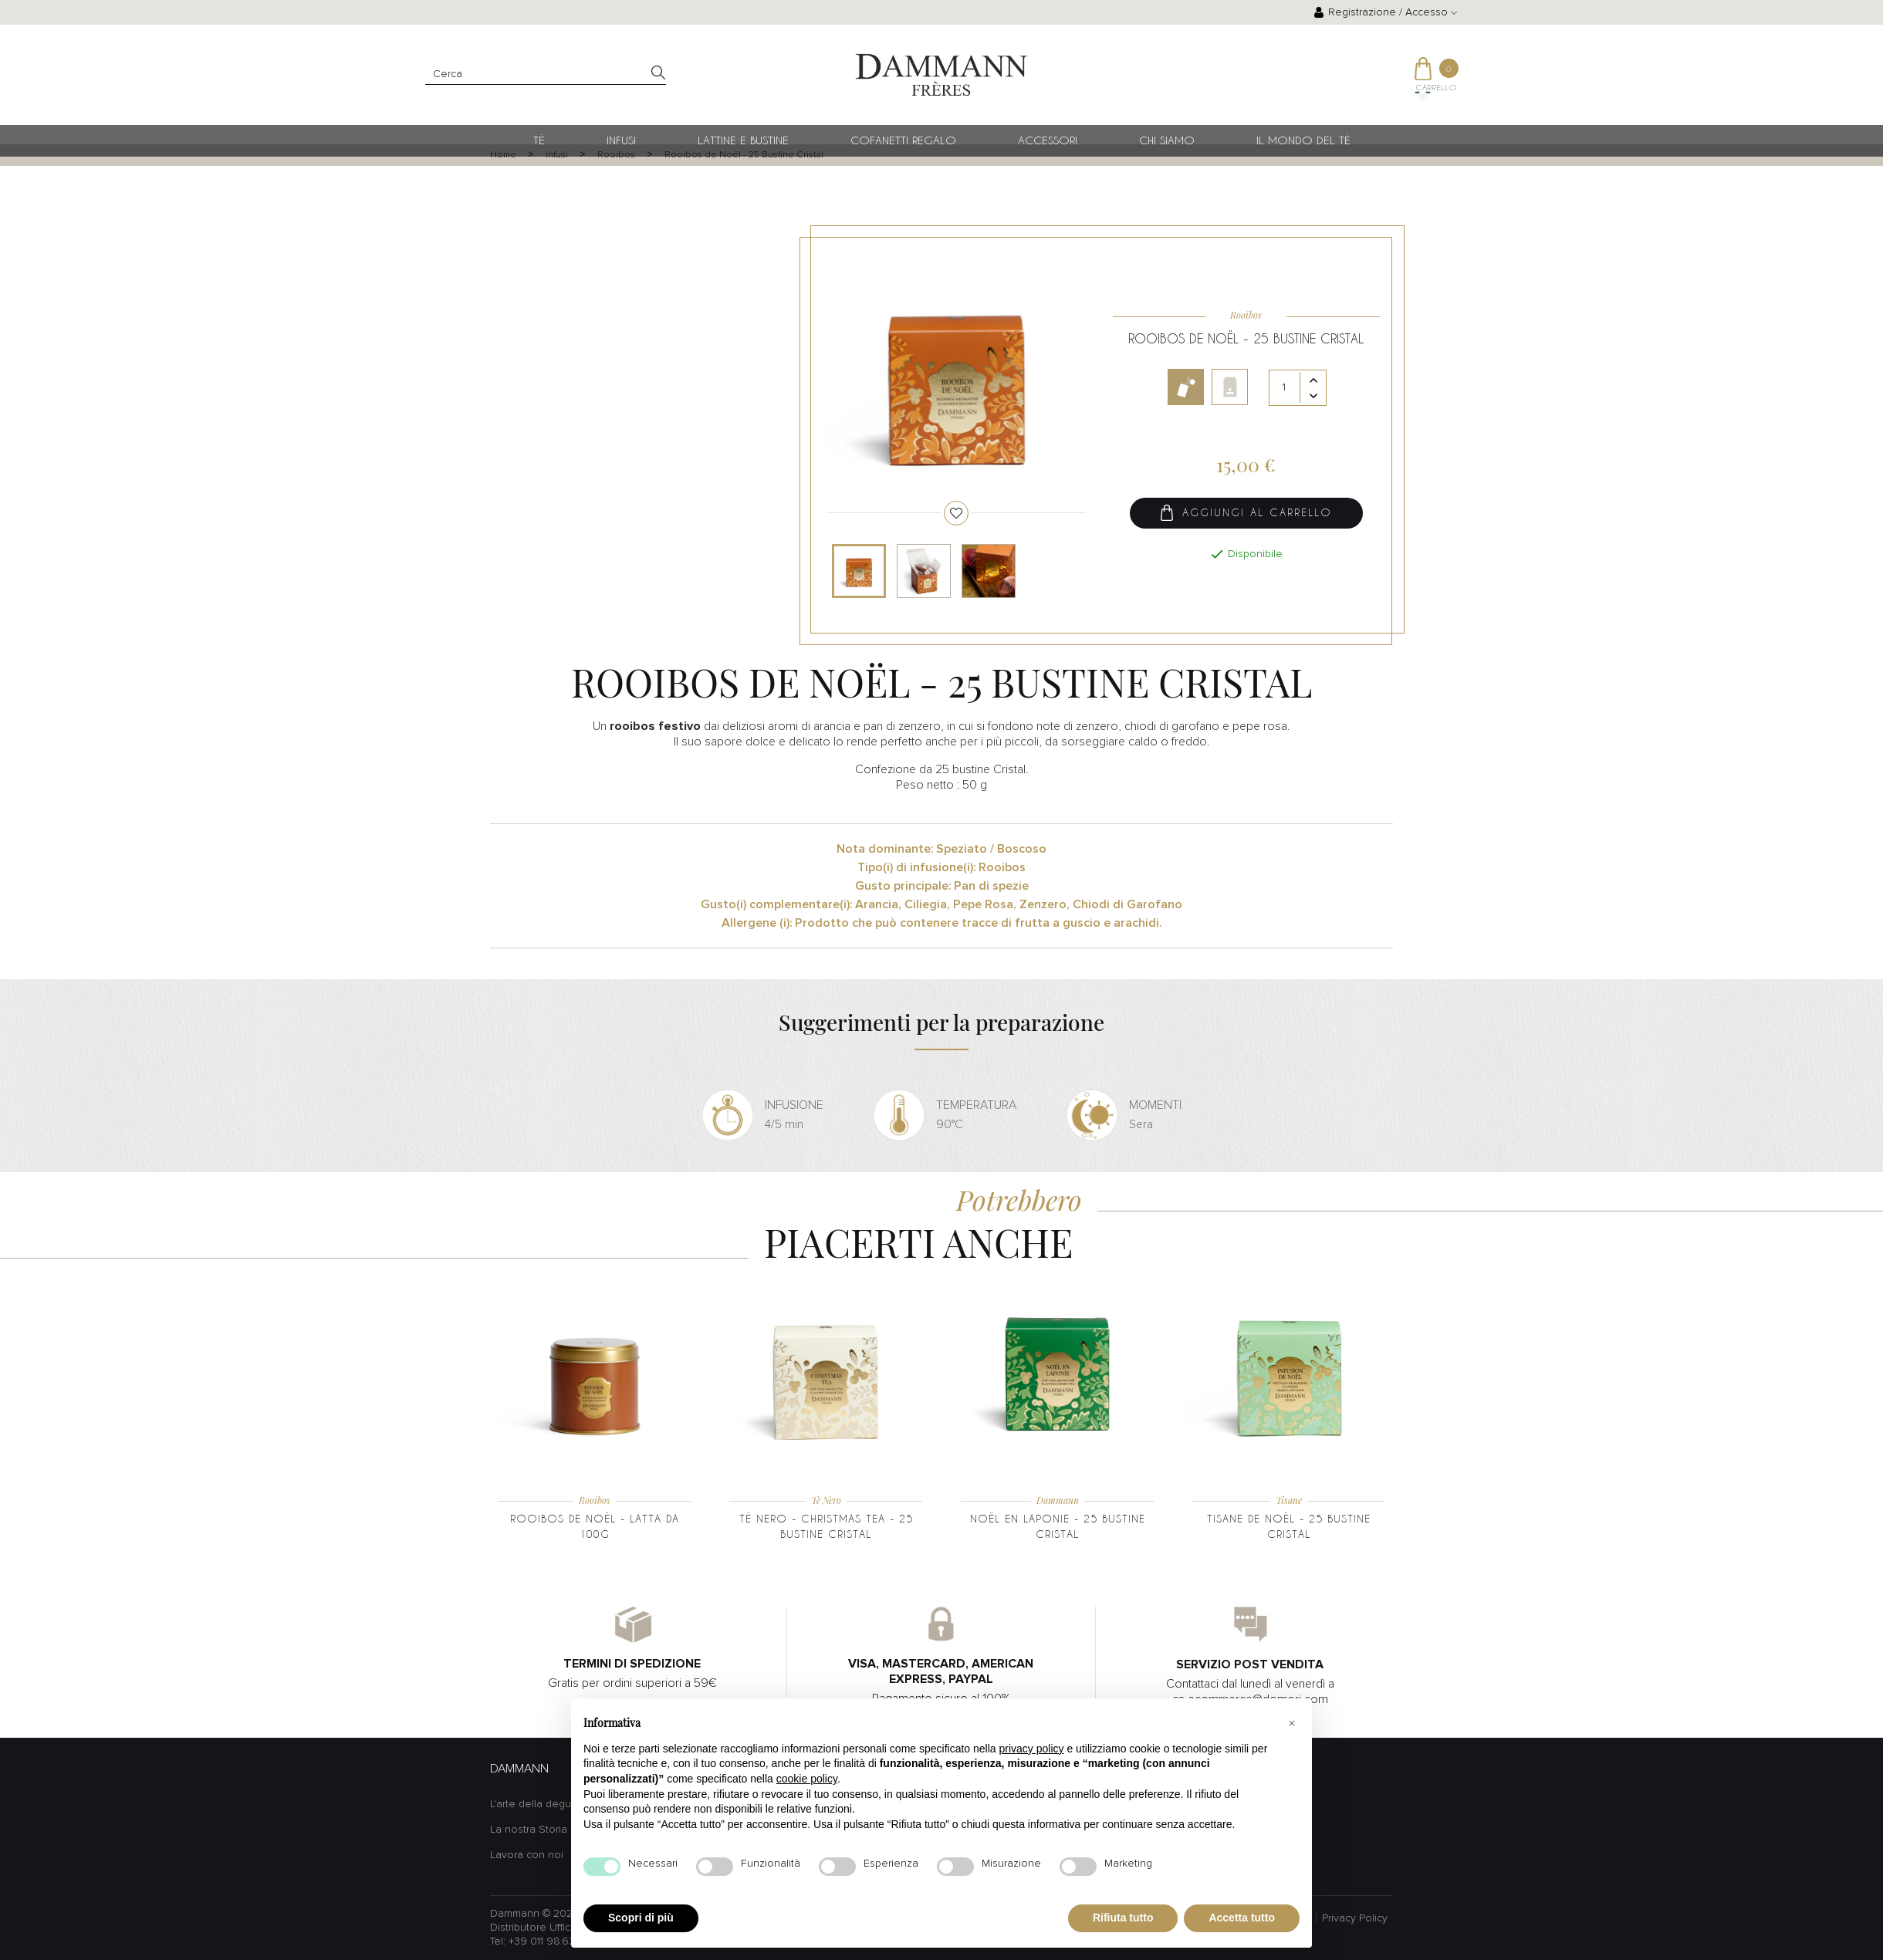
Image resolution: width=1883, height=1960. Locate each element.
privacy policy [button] (1031, 1748)
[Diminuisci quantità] (1313, 397)
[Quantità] (1298, 389)
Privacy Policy (1355, 1918)
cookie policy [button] (806, 1778)
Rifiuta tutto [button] (1123, 1917)
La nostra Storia (528, 1829)
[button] (1292, 1723)
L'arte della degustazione (552, 1804)
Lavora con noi (526, 1855)
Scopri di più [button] (641, 1917)
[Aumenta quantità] (1313, 382)
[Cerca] (545, 74)
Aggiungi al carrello (1246, 514)
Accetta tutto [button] (1242, 1917)
